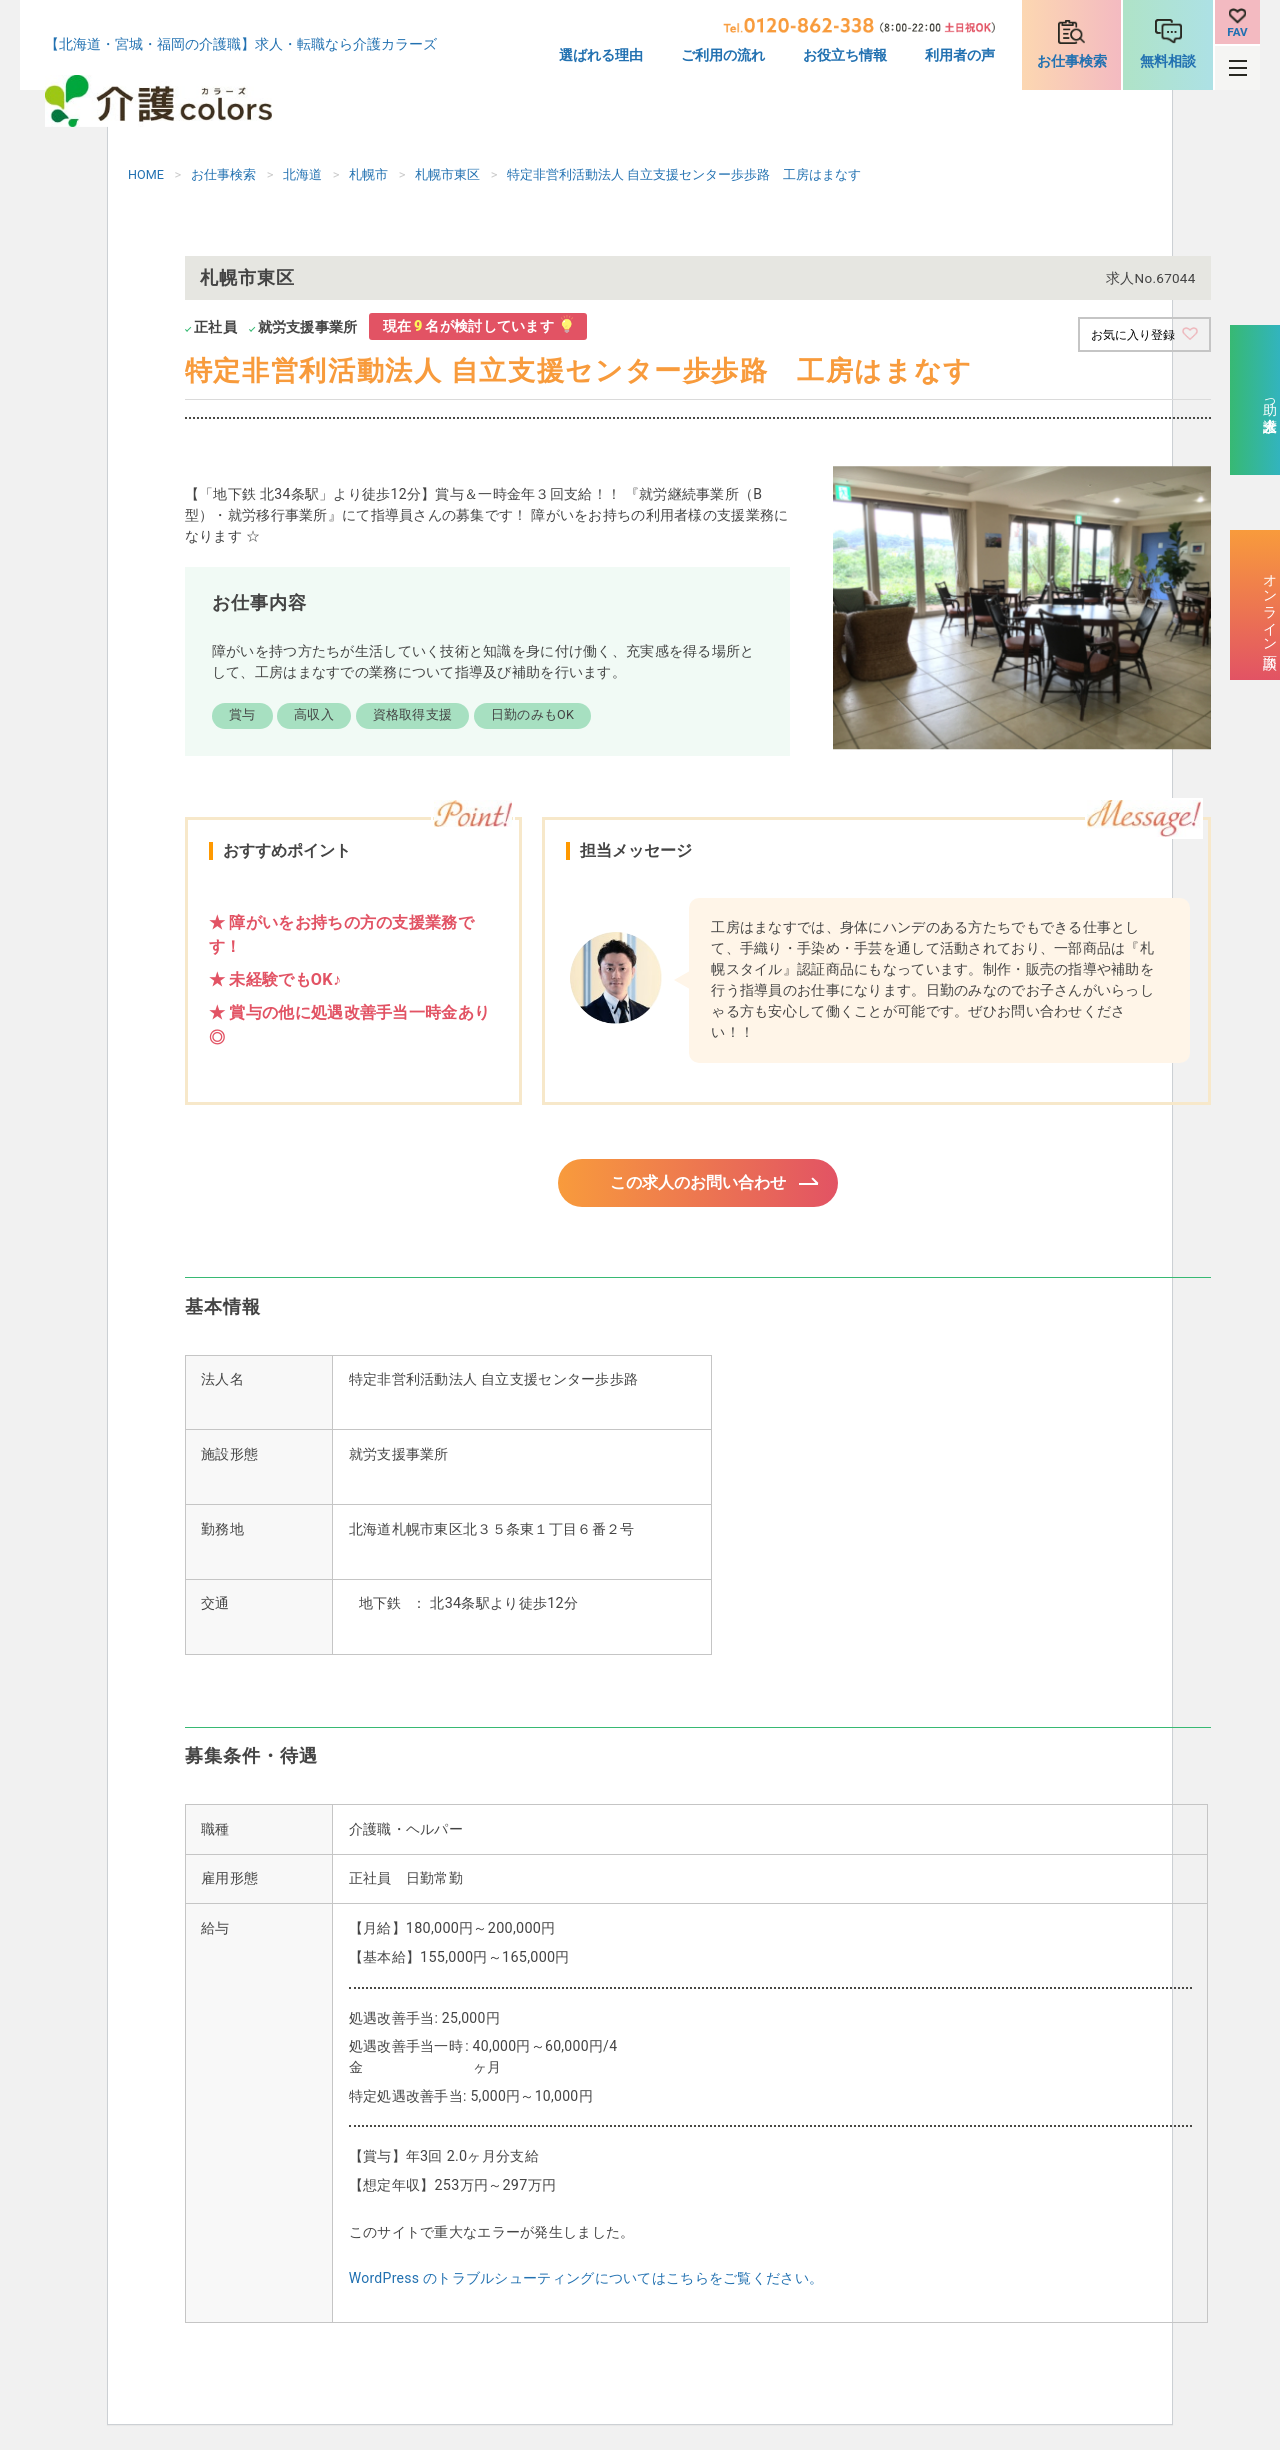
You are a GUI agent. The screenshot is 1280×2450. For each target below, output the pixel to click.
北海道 (302, 174)
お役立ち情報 (845, 55)
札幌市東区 (447, 174)
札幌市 (368, 174)
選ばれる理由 (601, 55)
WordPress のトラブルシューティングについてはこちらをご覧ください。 (586, 2283)
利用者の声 (960, 55)
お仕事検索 (1072, 61)
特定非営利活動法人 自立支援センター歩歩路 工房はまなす (684, 174)
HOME (146, 174)
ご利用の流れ (723, 55)
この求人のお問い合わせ (698, 1185)
